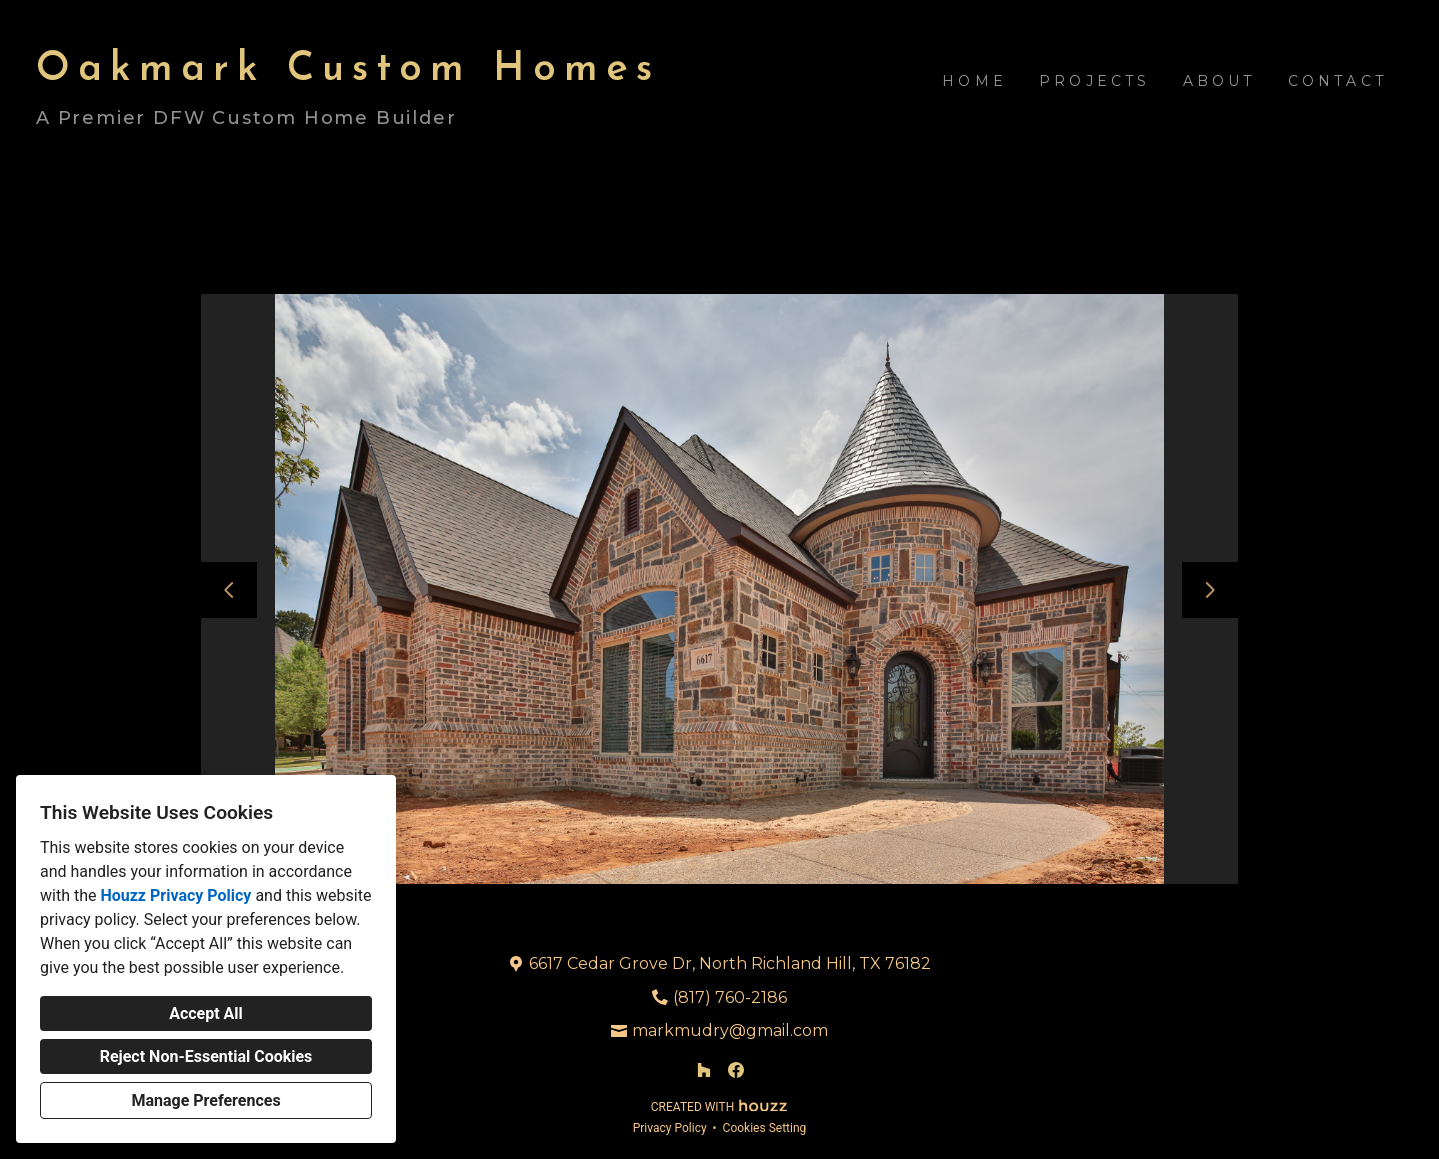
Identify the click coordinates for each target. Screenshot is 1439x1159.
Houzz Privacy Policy (175, 895)
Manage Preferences (205, 1100)
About (1219, 81)
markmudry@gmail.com (730, 1030)
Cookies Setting (765, 1128)
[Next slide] (1210, 590)
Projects (1095, 81)
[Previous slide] (229, 590)
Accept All (206, 1013)
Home (974, 81)
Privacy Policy (670, 1128)
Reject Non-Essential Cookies (206, 1056)
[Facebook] (736, 1070)
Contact (1337, 81)
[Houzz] (704, 1070)
